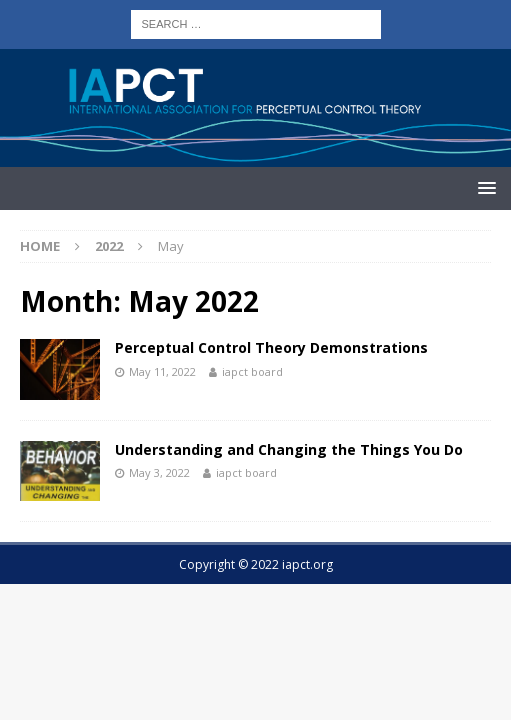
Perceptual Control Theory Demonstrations (271, 347)
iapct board (252, 371)
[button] (483, 187)
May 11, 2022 (162, 371)
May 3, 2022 (159, 472)
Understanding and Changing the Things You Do (289, 449)
